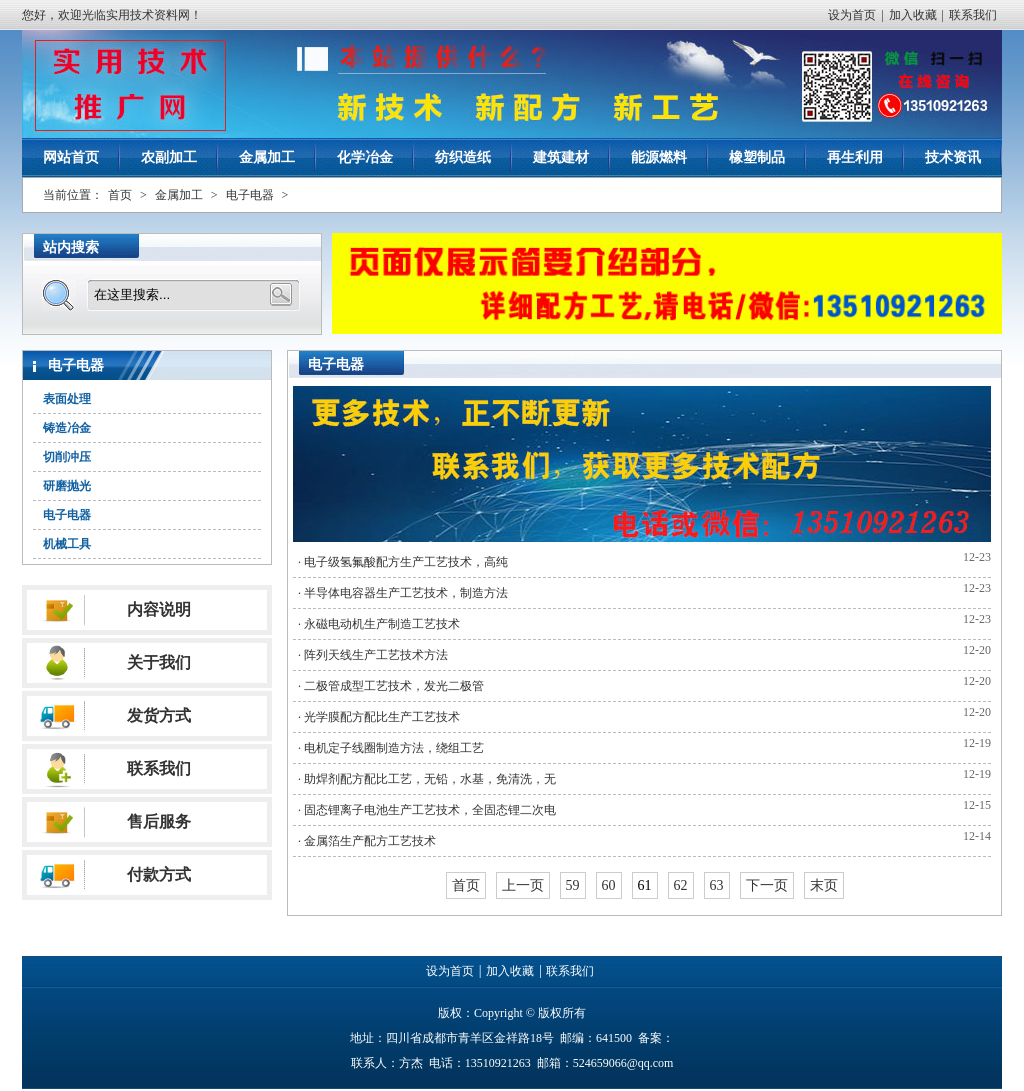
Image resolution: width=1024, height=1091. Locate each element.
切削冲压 (67, 457)
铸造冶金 (67, 428)
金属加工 (267, 157)
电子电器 (250, 195)
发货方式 (159, 715)
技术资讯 (953, 157)
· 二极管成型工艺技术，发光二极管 (391, 686)
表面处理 (67, 399)
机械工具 (67, 544)
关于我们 (159, 662)
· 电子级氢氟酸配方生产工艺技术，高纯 (403, 562)
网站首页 (71, 157)
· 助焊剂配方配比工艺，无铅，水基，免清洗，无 (427, 779)
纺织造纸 (463, 157)
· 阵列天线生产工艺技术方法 (373, 655)
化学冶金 (365, 157)
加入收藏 (913, 15)
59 (573, 885)
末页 (824, 885)
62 (681, 885)
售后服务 (159, 821)
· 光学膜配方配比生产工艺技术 (379, 717)
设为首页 (852, 15)
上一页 (523, 885)
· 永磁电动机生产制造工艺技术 (379, 624)
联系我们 (973, 15)
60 (609, 885)
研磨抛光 (67, 486)
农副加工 (169, 157)
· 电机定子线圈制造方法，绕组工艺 (391, 748)
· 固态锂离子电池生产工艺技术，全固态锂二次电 (427, 810)
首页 (120, 195)
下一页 (767, 885)
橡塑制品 (757, 157)
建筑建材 (561, 157)
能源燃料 (659, 157)
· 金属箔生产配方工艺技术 (367, 841)
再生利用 (855, 157)
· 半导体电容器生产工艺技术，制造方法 (403, 593)
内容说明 (159, 609)
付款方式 (159, 874)
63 (717, 885)
